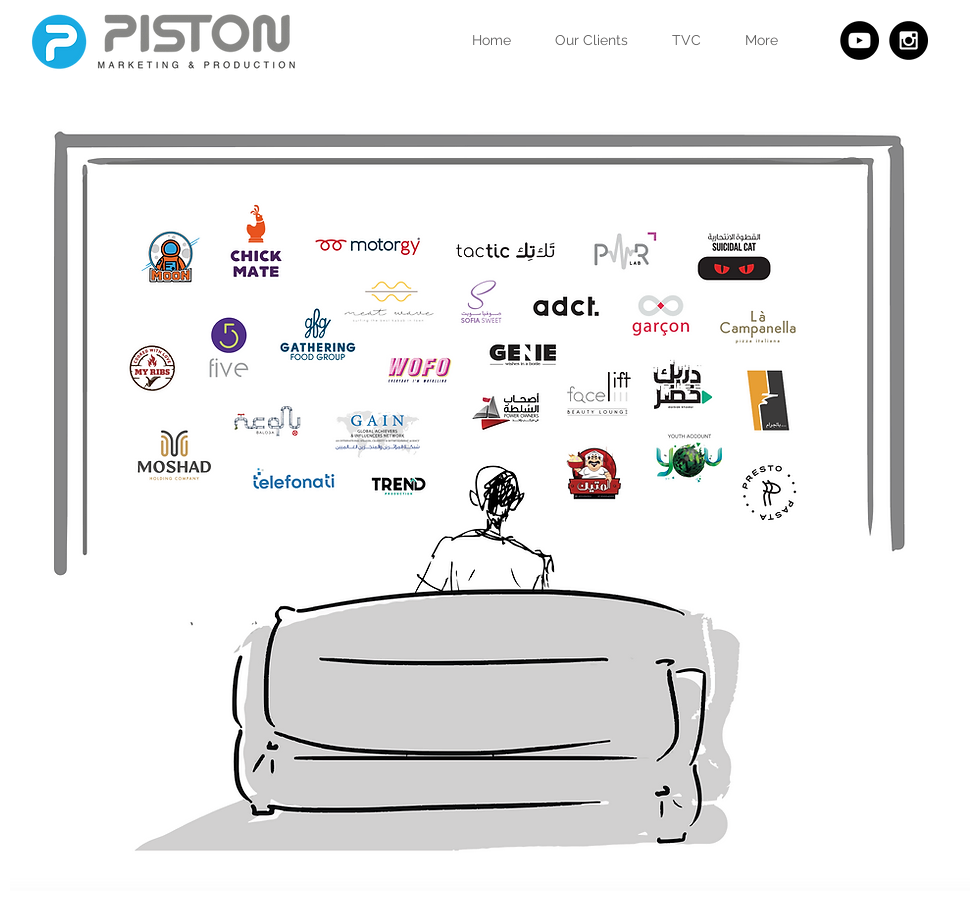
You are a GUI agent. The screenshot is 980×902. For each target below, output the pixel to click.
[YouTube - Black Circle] (859, 40)
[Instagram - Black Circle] (908, 40)
